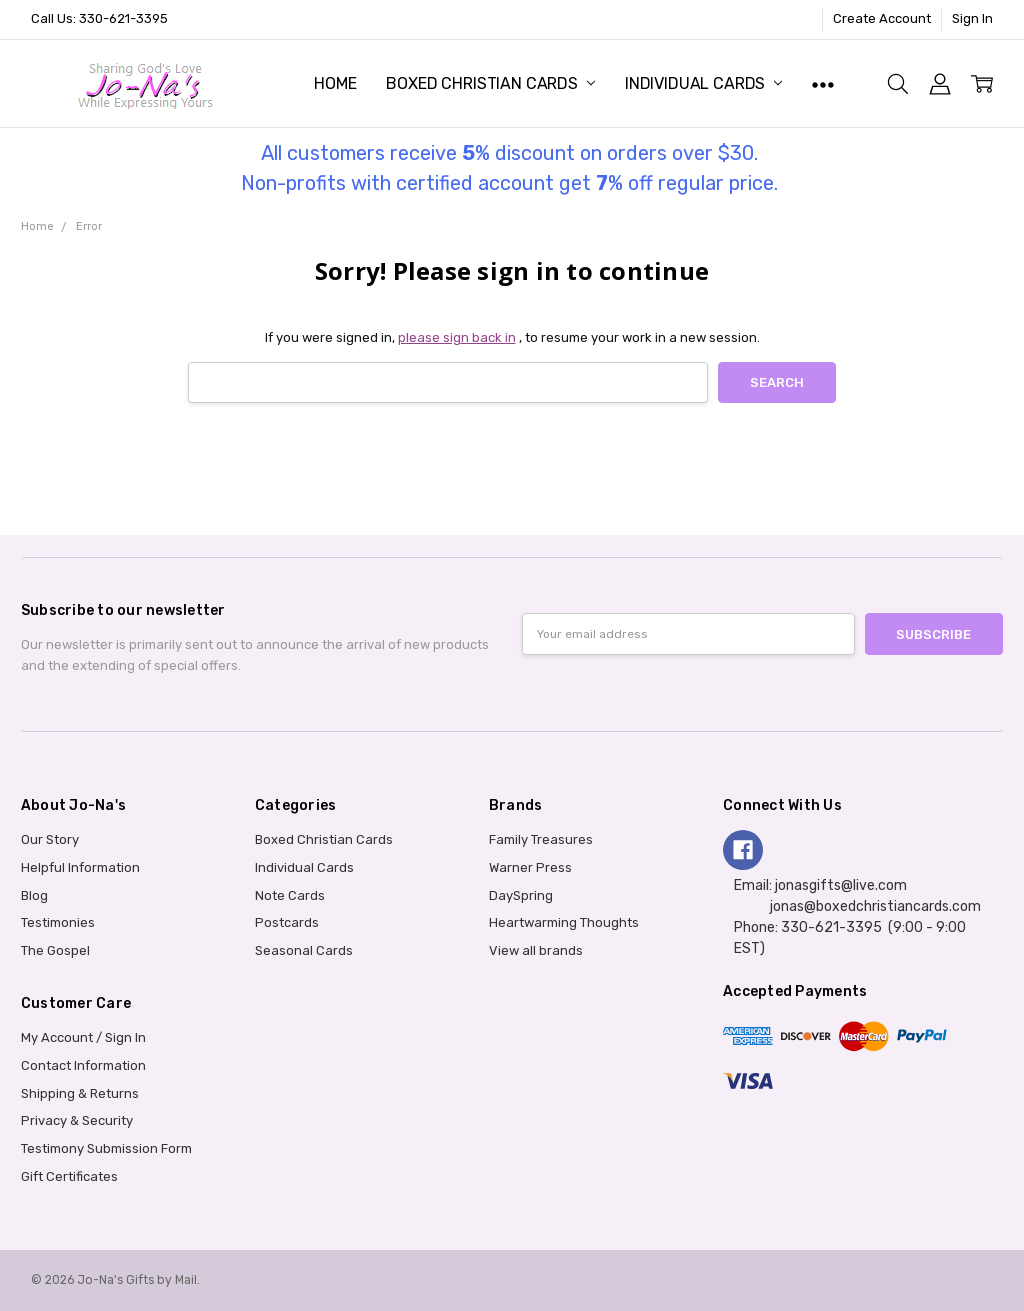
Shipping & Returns (80, 1093)
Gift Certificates (69, 1176)
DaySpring (521, 895)
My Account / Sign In (83, 1037)
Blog (34, 895)
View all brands (536, 950)
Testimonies (58, 922)
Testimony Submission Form (106, 1148)
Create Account (882, 18)
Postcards (287, 922)
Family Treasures (541, 839)
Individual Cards (703, 83)
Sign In (972, 18)
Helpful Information (80, 867)
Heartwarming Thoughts (564, 922)
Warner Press (530, 867)
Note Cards (290, 895)
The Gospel (55, 950)
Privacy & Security (77, 1120)
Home (335, 83)
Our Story (50, 839)
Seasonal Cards (304, 950)
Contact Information (83, 1065)
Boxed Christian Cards (490, 83)
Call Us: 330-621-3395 (99, 18)
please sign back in (457, 337)
